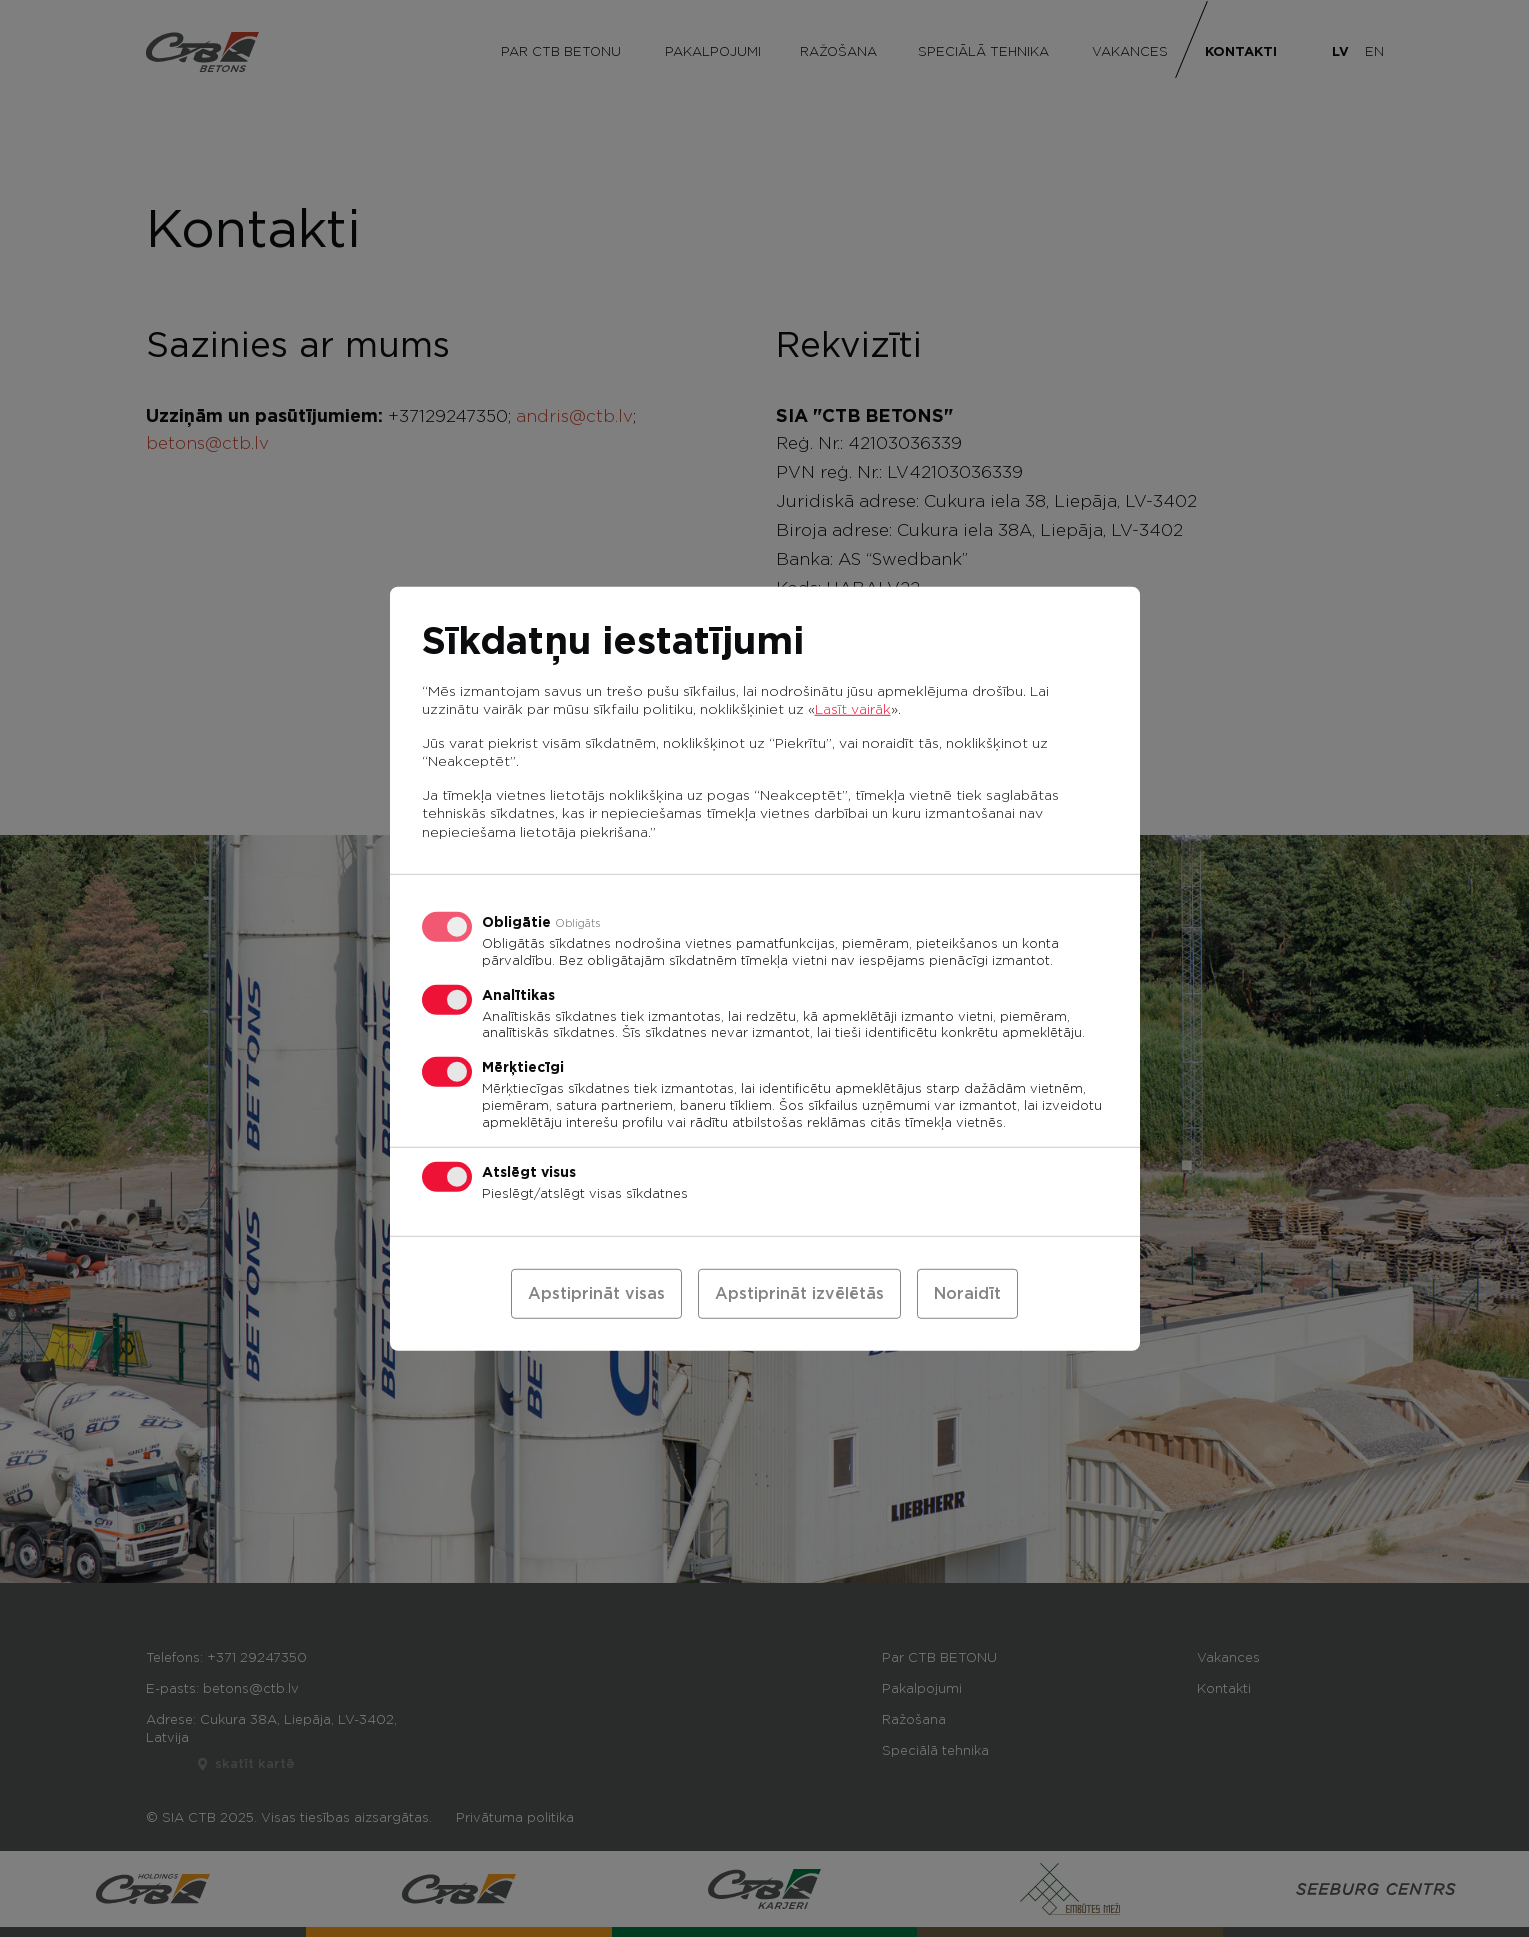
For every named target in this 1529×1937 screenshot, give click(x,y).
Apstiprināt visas (596, 1294)
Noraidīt (967, 1294)
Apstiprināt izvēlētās (799, 1294)
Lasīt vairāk (853, 709)
